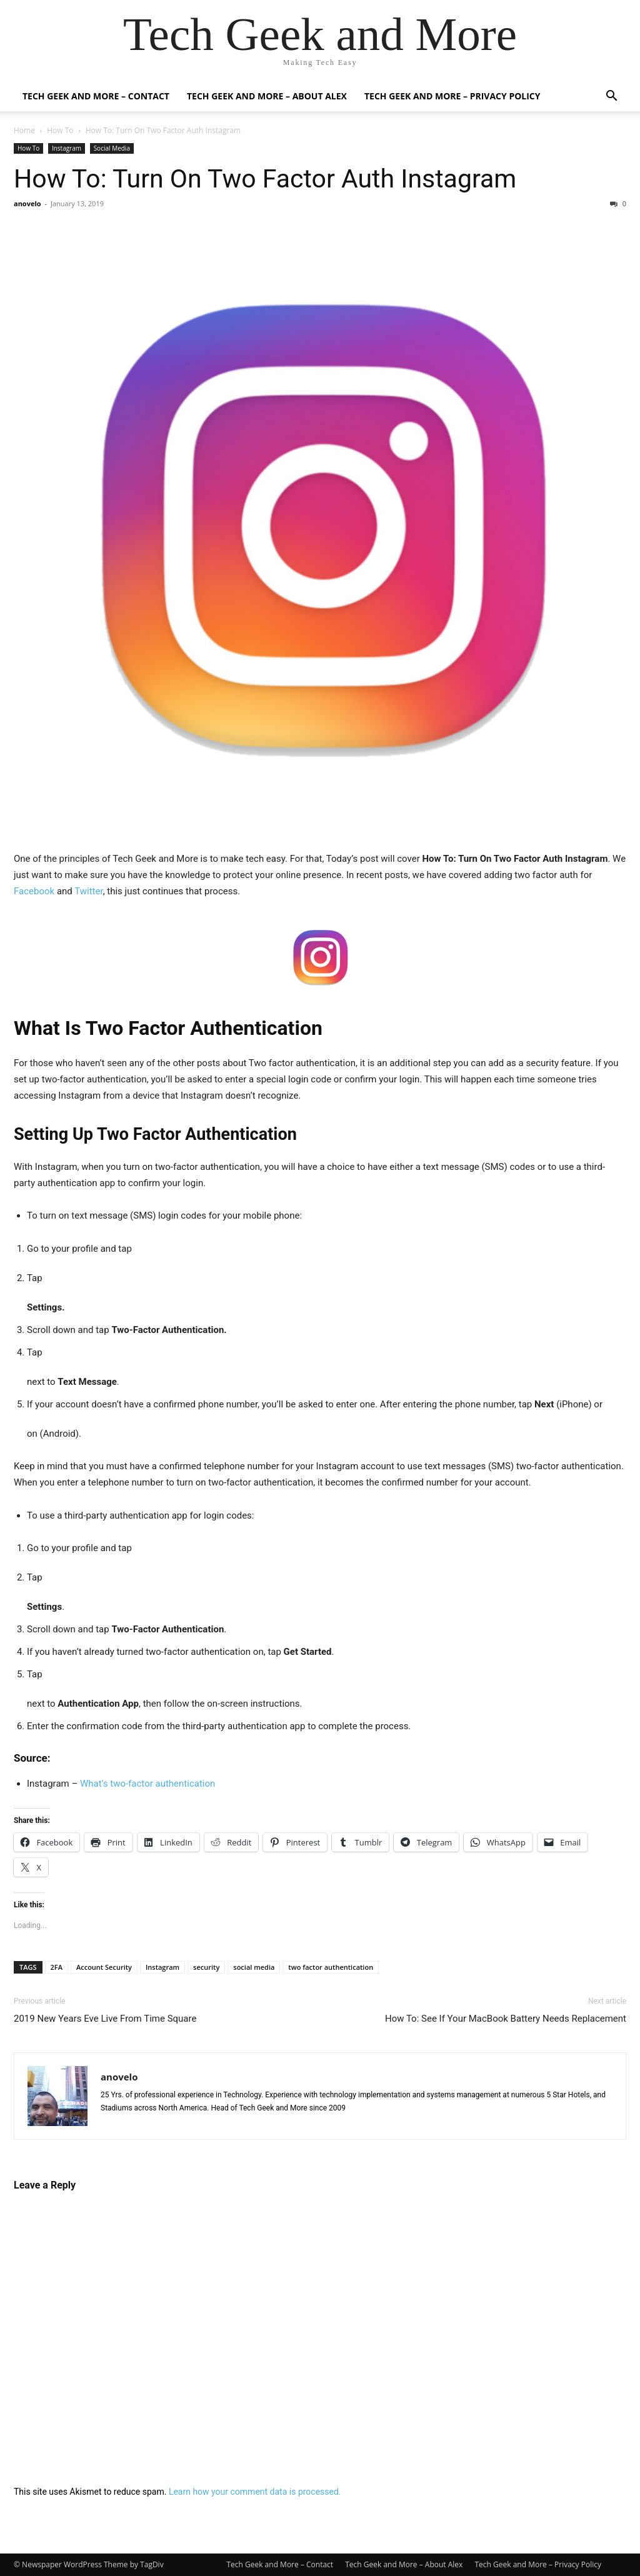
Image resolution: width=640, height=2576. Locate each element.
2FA (56, 1967)
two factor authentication (330, 1967)
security (206, 1967)
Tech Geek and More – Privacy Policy (452, 96)
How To (60, 130)
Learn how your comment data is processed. (255, 2492)
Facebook (34, 891)
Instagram (66, 148)
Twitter (88, 891)
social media (253, 1967)
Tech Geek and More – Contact (95, 96)
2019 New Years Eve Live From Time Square (105, 2018)
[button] (611, 97)
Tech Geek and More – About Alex (267, 96)
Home (24, 130)
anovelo (27, 203)
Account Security (104, 1967)
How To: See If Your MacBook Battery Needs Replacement (505, 2018)
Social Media (112, 148)
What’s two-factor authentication (149, 1783)
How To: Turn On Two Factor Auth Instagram (265, 179)
